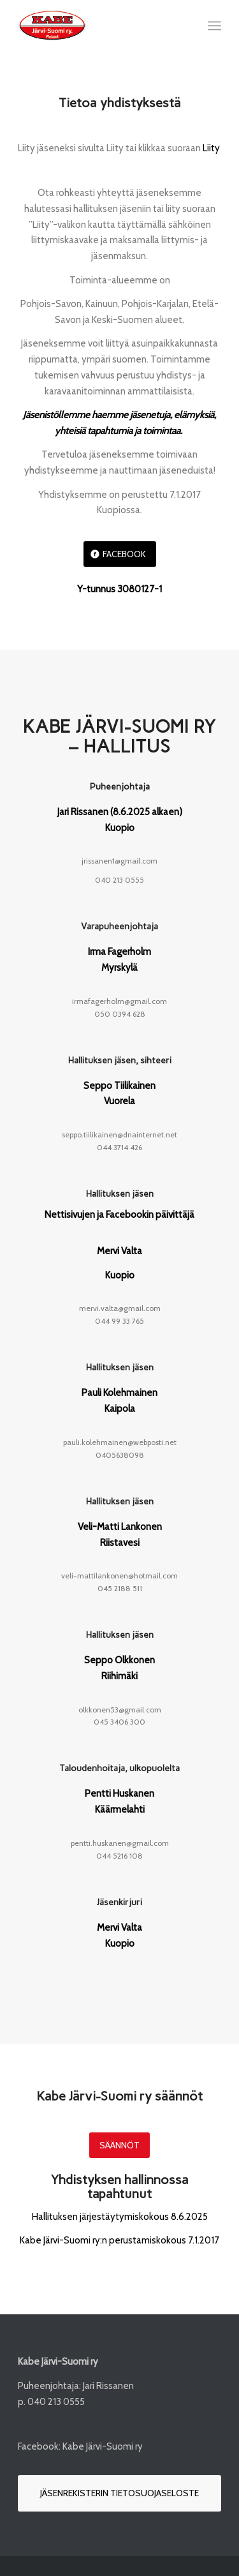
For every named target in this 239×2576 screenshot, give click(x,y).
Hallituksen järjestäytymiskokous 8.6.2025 (120, 2216)
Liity (211, 148)
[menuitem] (214, 25)
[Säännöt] (119, 2145)
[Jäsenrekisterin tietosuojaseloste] (119, 2493)
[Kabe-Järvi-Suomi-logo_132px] (99, 25)
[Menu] (214, 25)
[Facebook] (119, 554)
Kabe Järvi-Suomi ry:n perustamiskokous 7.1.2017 (119, 2240)
